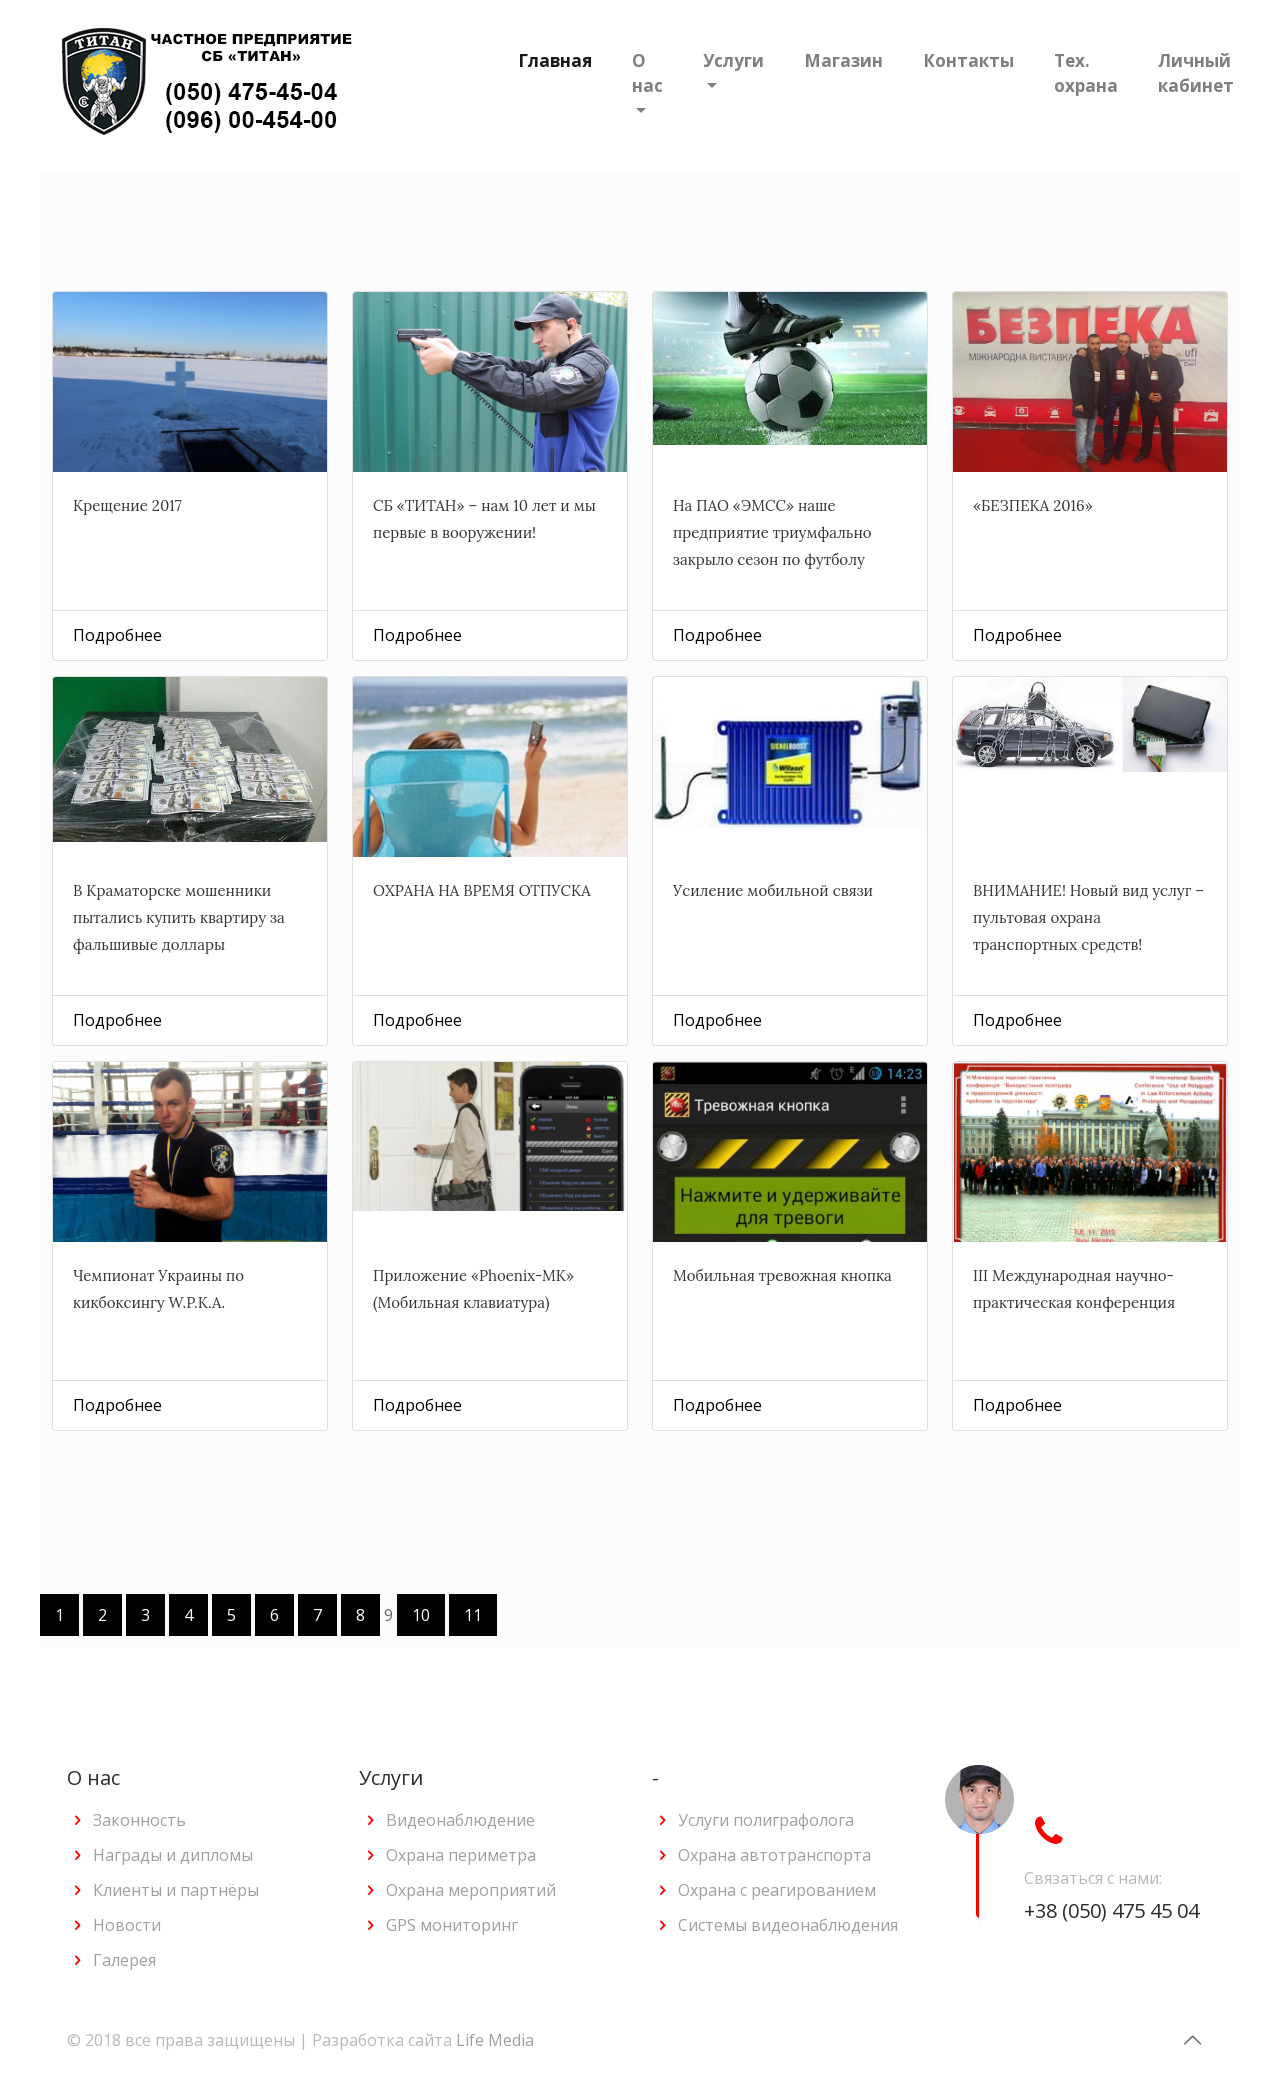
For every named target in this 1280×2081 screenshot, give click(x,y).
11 (473, 1615)
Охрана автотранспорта (774, 1855)
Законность (139, 1820)
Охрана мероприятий (471, 1890)
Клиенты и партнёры (176, 1890)
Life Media (495, 2040)
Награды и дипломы (173, 1855)
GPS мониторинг (452, 1925)
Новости (127, 1925)
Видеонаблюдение (460, 1820)
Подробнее (117, 635)
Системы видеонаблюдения (788, 1925)
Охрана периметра (461, 1855)
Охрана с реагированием (777, 1890)
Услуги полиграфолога (766, 1820)
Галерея (124, 1960)
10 (421, 1615)
